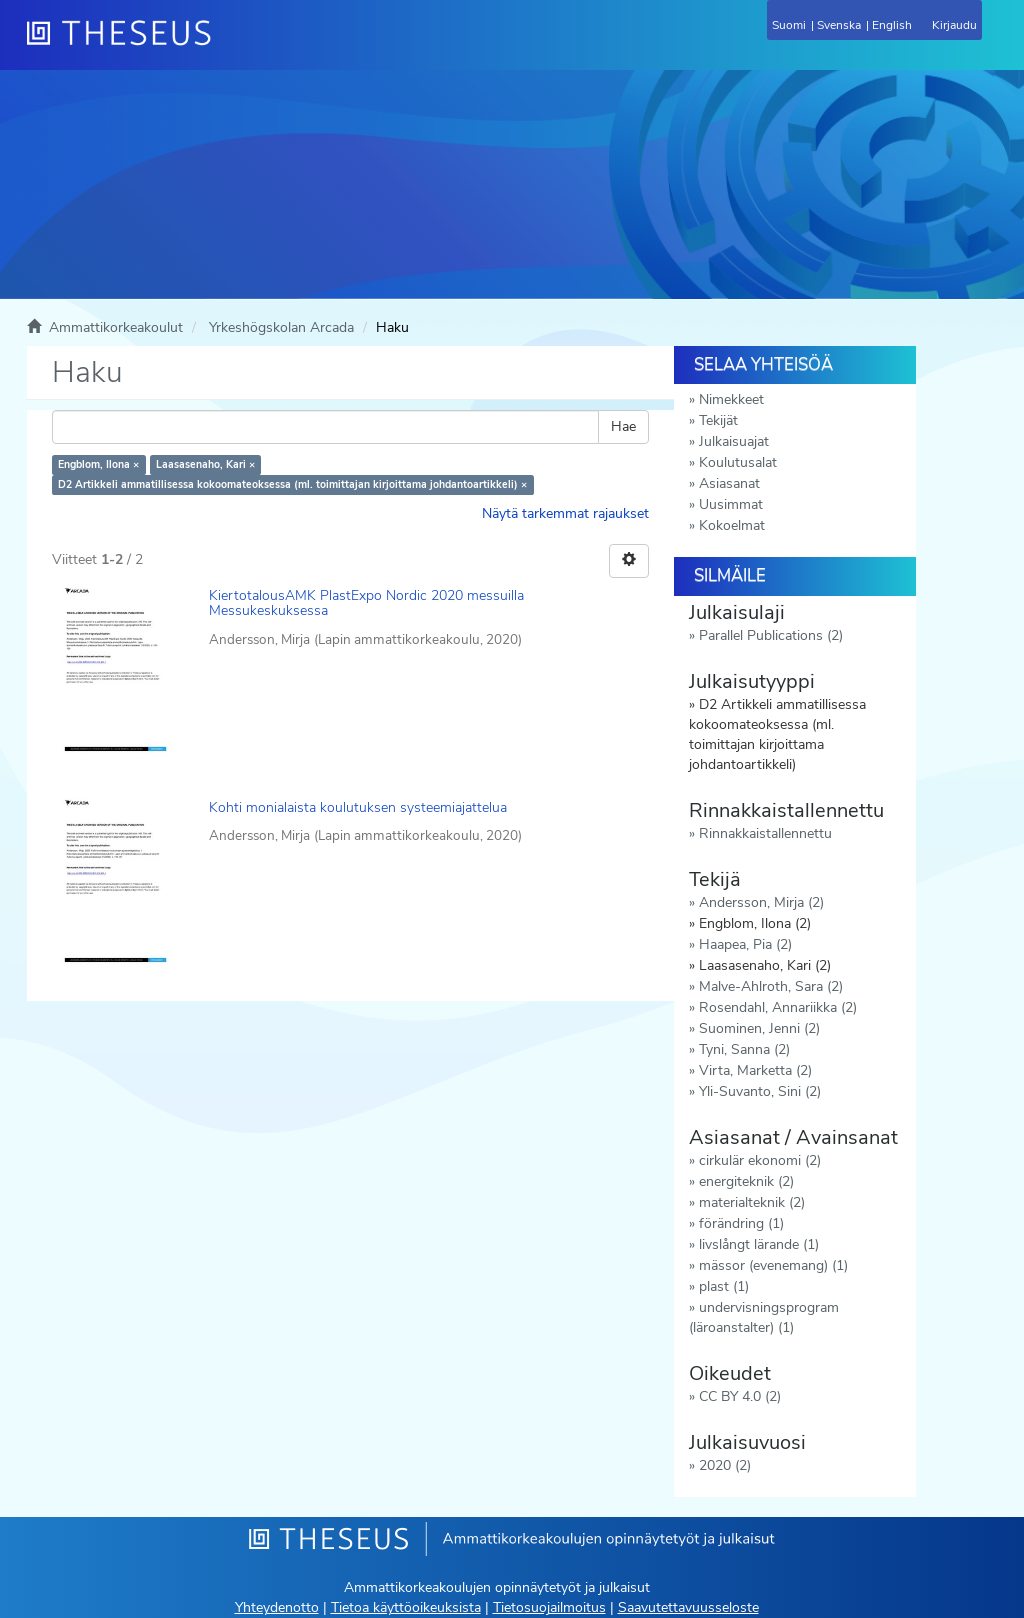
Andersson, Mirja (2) (761, 902)
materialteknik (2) (752, 1202)
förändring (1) (741, 1223)
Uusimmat (731, 504)
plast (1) (724, 1286)
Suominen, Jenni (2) (759, 1028)
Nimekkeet (731, 399)
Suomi (789, 25)
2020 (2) (725, 1465)
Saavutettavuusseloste (688, 1607)
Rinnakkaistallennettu (765, 833)
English (892, 25)
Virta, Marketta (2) (755, 1070)
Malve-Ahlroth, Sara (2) (771, 986)
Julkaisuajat (734, 441)
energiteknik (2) (746, 1181)
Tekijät (718, 420)
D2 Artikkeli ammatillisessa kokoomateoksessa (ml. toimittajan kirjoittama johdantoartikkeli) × (292, 484)
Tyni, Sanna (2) (744, 1049)
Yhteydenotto (277, 1607)
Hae (623, 426)
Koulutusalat (738, 462)
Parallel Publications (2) (771, 635)
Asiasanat (729, 483)
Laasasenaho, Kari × (205, 464)
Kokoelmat (732, 525)
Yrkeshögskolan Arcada (281, 327)
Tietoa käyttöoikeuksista (406, 1607)
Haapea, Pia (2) (745, 944)
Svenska (839, 25)
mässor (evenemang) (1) (773, 1265)
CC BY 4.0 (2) (740, 1396)
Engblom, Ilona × (98, 464)
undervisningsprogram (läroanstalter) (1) (764, 1317)
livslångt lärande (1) (759, 1244)
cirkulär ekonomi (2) (760, 1160)
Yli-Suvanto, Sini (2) (760, 1091)
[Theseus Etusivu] (227, 45)
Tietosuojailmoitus (549, 1607)
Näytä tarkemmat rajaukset (565, 513)
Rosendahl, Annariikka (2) (778, 1007)
